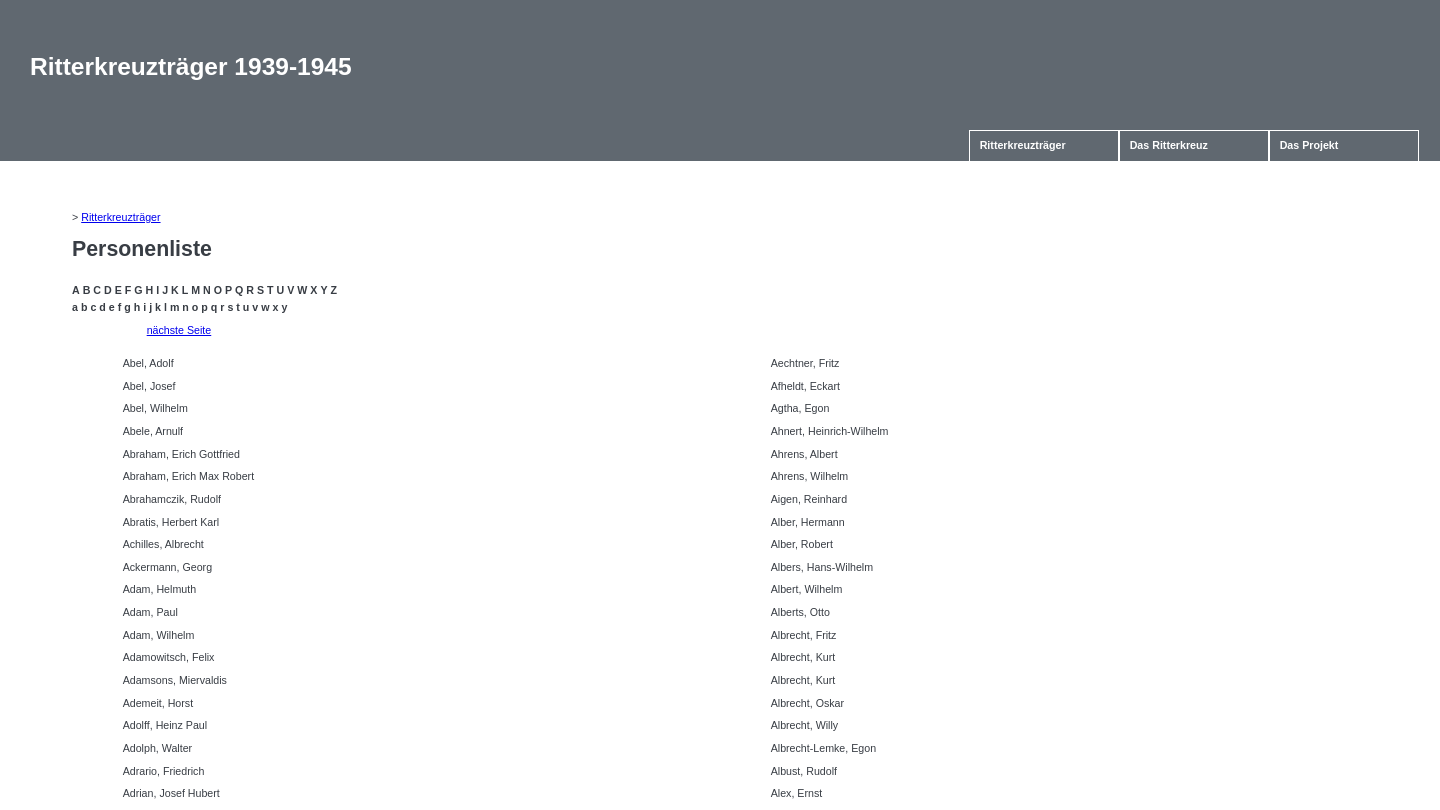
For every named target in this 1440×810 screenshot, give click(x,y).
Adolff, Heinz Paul (165, 725)
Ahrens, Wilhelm (810, 476)
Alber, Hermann (808, 522)
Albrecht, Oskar (807, 703)
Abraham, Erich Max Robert (188, 476)
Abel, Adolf (148, 363)
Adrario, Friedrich (164, 771)
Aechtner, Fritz (805, 363)
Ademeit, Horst (158, 703)
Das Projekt (1309, 145)
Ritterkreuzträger (1023, 145)
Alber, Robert (802, 544)
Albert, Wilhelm (807, 589)
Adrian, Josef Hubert (171, 793)
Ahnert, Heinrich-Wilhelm (830, 431)
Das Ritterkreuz (1169, 145)
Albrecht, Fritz (804, 635)
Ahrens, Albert (804, 454)
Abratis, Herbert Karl (171, 522)
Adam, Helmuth (159, 589)
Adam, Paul (150, 612)
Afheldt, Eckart (805, 386)
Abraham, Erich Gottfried (181, 454)
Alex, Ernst (797, 793)
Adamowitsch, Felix (169, 657)
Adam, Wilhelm (159, 635)
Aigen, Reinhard (809, 499)
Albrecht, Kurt (803, 657)
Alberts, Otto (800, 612)
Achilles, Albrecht (163, 544)
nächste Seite (179, 330)
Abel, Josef (149, 386)
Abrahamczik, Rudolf (172, 499)
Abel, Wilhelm (155, 408)
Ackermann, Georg (167, 567)
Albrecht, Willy (805, 725)
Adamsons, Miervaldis (175, 680)
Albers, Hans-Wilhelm (822, 567)
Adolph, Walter (158, 748)
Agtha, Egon (800, 408)
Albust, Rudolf (804, 771)
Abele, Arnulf (153, 431)
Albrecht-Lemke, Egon (823, 748)
